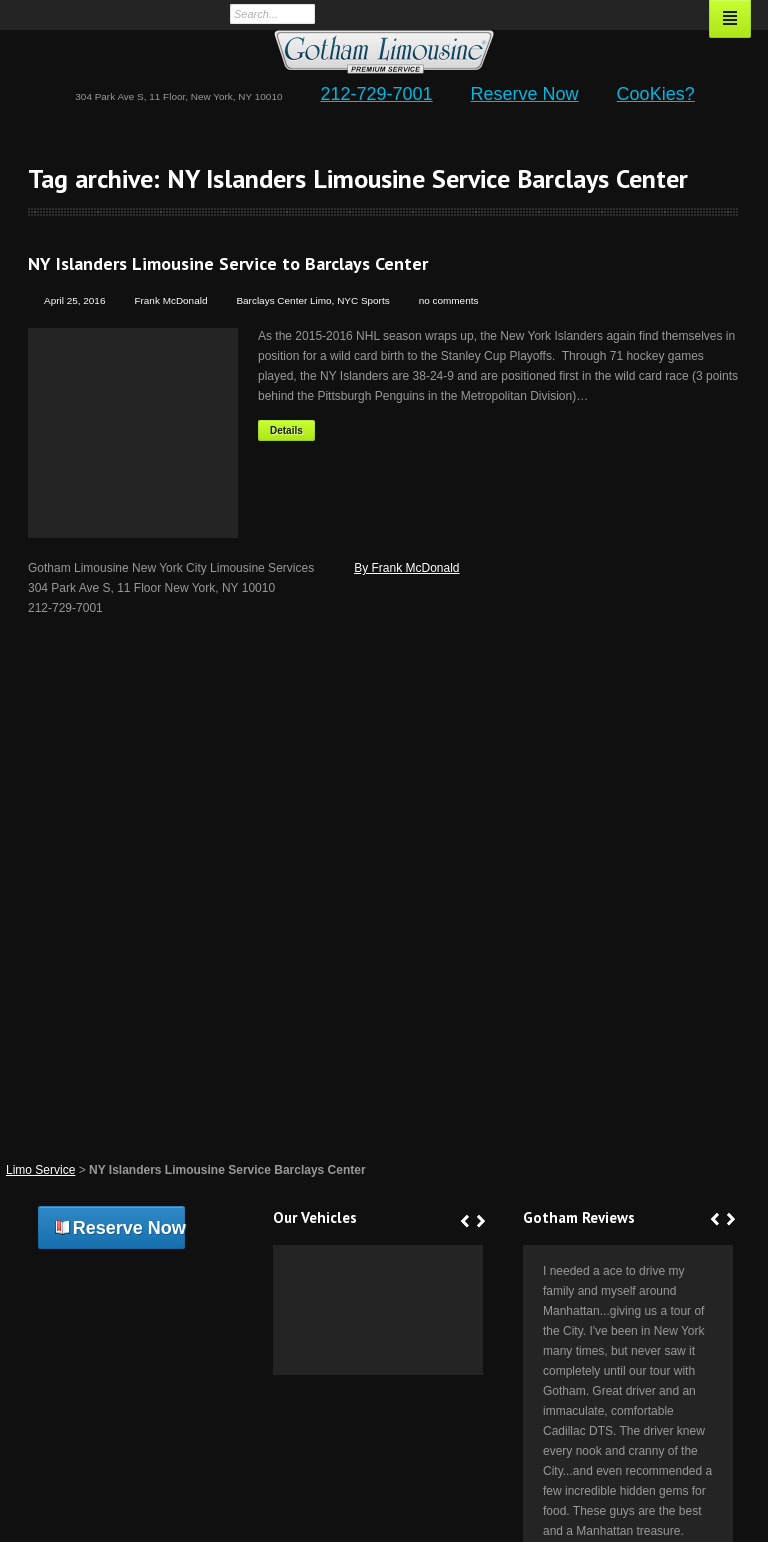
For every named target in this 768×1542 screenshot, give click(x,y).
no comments (449, 300)
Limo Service (40, 1170)
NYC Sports (363, 300)
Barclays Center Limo (283, 300)
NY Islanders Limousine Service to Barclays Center (228, 263)
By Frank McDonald (406, 568)
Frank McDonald (170, 300)
